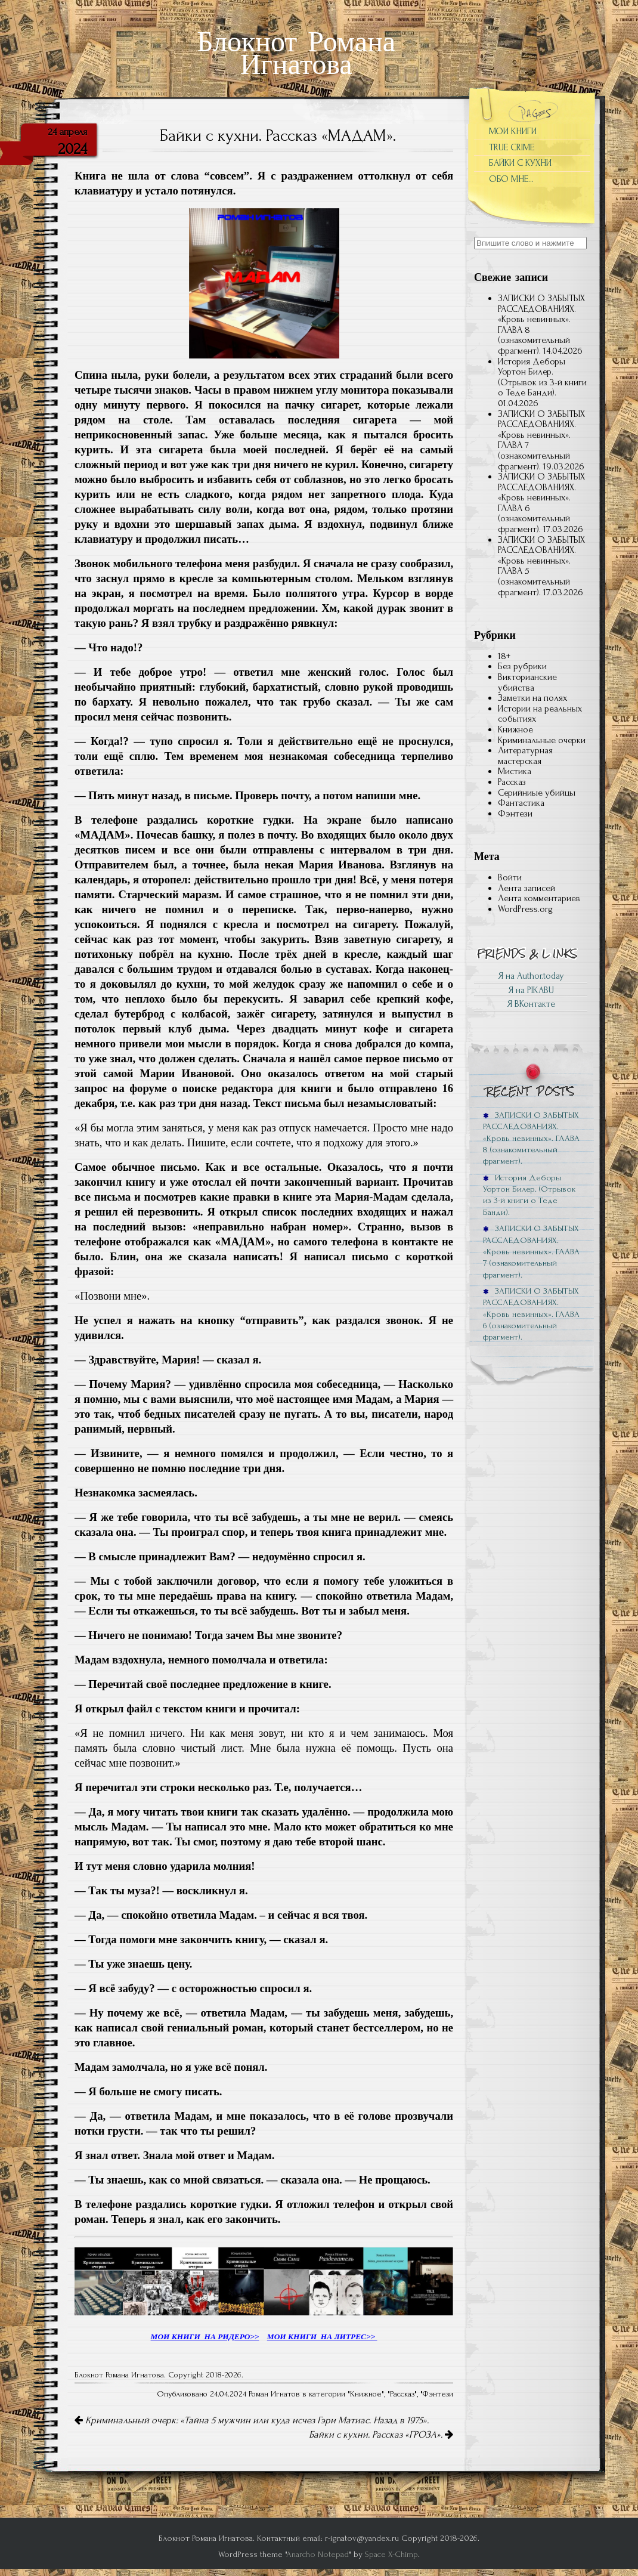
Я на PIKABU (531, 990)
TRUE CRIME (511, 147)
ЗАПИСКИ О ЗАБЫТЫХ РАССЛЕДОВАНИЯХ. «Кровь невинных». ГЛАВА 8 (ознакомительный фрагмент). (541, 324)
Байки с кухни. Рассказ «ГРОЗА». (381, 2434)
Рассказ (402, 2394)
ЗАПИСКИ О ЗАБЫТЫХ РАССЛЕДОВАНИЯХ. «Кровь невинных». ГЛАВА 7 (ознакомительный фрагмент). (541, 440)
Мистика (514, 771)
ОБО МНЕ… (511, 179)
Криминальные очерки (542, 740)
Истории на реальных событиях (540, 714)
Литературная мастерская (525, 755)
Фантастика (521, 802)
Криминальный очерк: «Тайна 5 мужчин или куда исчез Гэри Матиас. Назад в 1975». (252, 2420)
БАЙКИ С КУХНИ (520, 162)
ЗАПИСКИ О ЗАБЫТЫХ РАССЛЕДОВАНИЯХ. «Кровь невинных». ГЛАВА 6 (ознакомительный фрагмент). (541, 502)
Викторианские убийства (527, 682)
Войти (510, 877)
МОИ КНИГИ (513, 131)
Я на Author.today (531, 975)
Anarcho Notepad (317, 2554)
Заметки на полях (532, 697)
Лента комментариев (539, 898)
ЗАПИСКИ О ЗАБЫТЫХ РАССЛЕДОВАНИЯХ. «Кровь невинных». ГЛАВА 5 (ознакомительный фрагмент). (541, 566)
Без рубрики (522, 666)
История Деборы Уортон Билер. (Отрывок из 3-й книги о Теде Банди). (542, 377)
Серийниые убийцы (536, 792)
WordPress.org (525, 909)
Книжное (366, 2394)
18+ (504, 656)
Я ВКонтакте (531, 1003)
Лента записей (526, 888)
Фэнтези (438, 2394)
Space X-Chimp (391, 2554)
